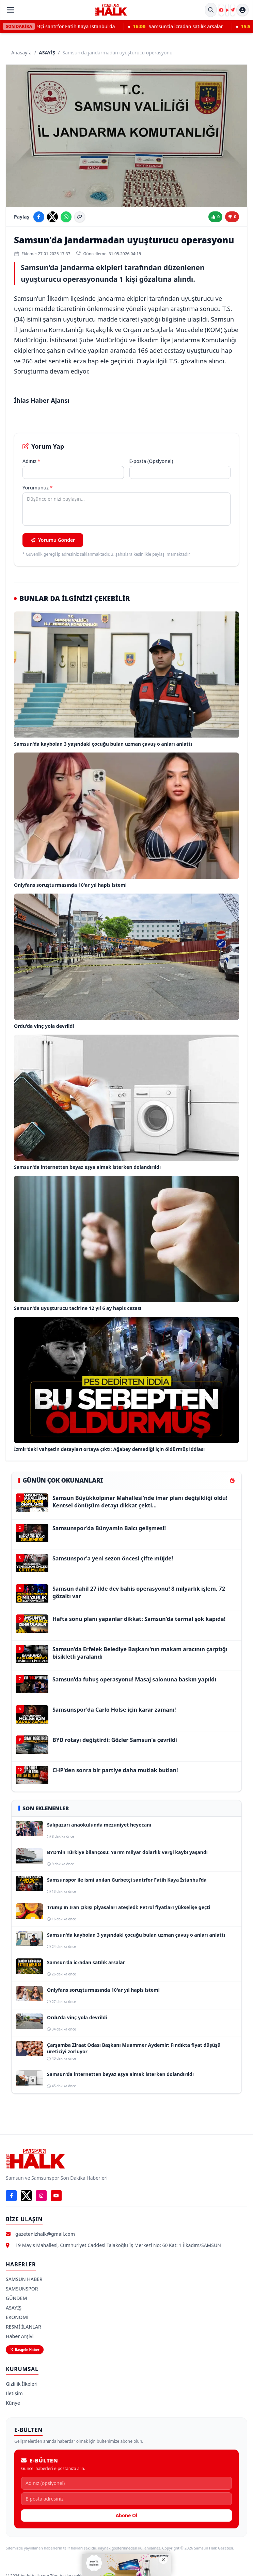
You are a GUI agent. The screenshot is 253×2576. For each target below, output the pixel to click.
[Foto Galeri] (221, 10)
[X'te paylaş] (52, 216)
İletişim (14, 2393)
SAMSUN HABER (24, 2279)
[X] (26, 2195)
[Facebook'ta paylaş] (38, 216)
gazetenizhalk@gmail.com (45, 2234)
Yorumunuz (37, 487)
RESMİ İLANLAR (23, 2326)
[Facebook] (11, 2195)
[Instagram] (41, 2195)
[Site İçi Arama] (211, 10)
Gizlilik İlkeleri (21, 2384)
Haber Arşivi (20, 2336)
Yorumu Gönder (53, 540)
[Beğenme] (232, 216)
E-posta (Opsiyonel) (151, 461)
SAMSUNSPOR (22, 2288)
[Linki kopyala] (79, 216)
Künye (13, 2403)
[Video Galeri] (227, 10)
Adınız (31, 461)
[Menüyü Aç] (10, 10)
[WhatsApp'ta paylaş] (66, 216)
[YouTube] (56, 2195)
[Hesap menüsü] (242, 10)
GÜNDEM (16, 2298)
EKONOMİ (17, 2317)
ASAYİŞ (47, 52)
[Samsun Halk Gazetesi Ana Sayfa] (111, 10)
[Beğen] (215, 216)
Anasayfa (21, 52)
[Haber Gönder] (232, 10)
